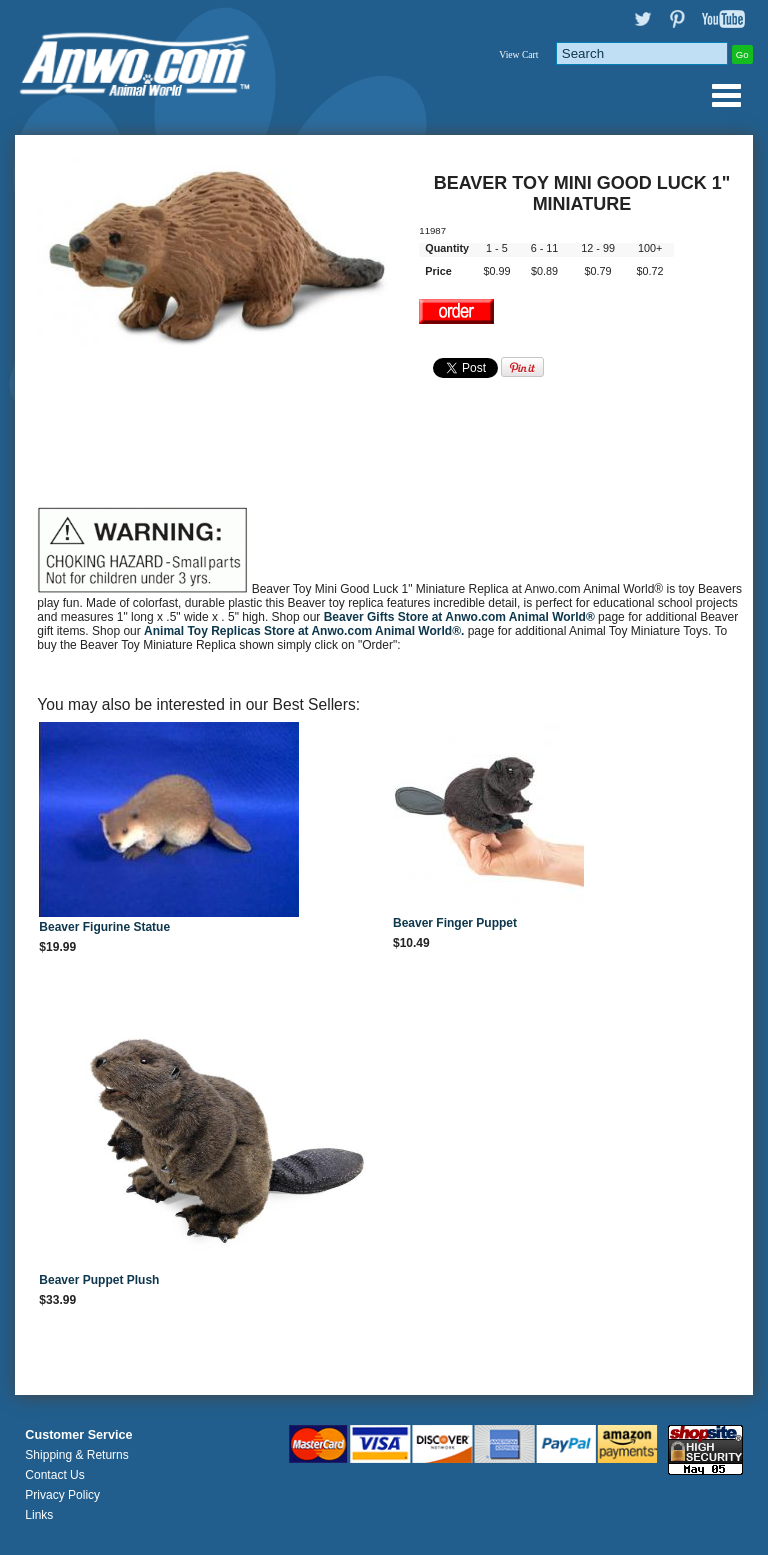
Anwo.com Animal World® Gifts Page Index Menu (726, 95)
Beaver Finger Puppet (455, 923)
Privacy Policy (62, 1495)
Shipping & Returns (76, 1455)
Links (39, 1515)
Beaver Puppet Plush (99, 1280)
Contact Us (54, 1475)
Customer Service (78, 1435)
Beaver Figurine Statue (104, 927)
